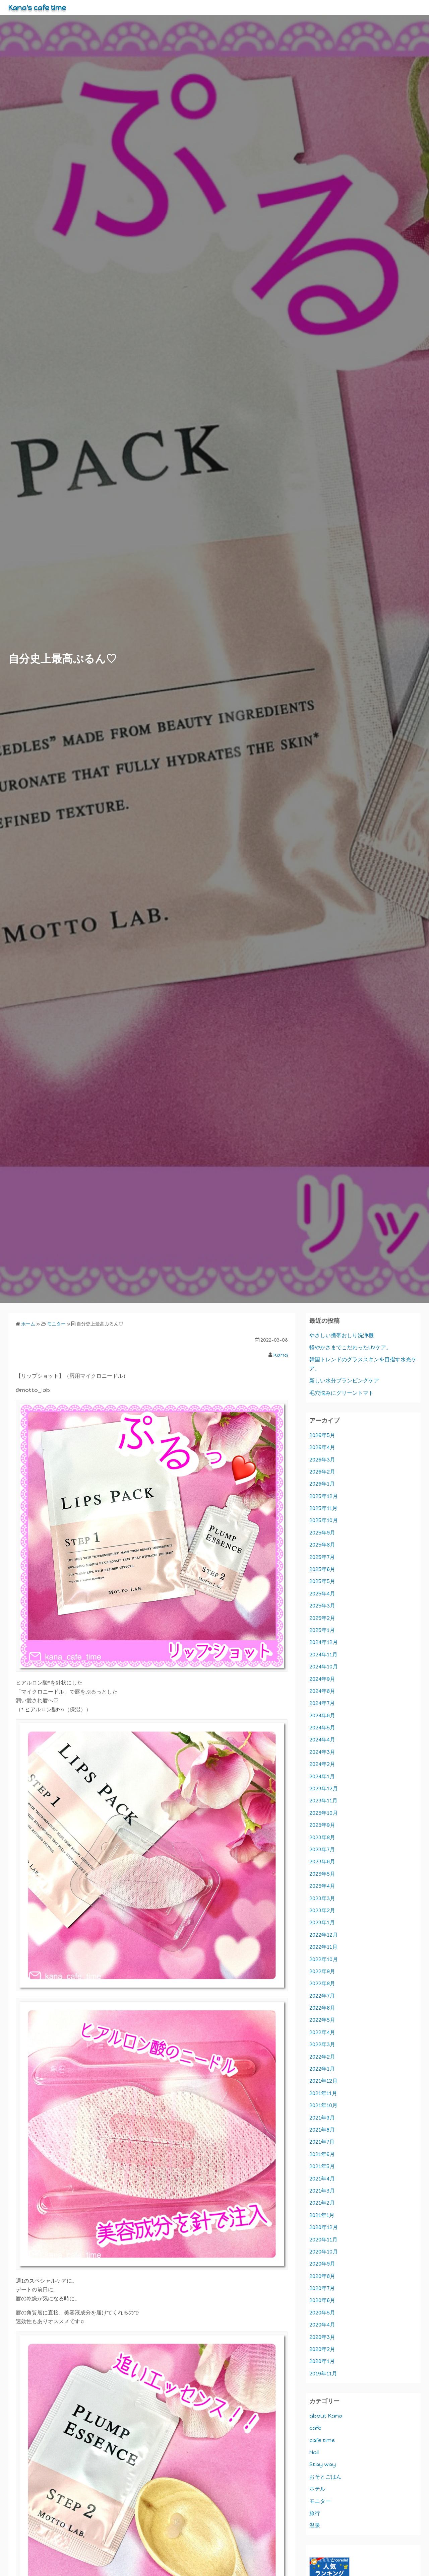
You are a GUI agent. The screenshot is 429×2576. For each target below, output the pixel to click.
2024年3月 (322, 1752)
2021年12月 (323, 2081)
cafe (315, 2428)
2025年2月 (322, 1618)
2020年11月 (323, 2239)
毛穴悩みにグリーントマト (341, 1393)
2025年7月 (322, 1557)
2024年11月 (323, 1654)
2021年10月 (323, 2105)
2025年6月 (322, 1569)
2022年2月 (322, 2057)
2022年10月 (323, 1959)
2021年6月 (322, 2154)
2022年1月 (322, 2069)
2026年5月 (322, 1435)
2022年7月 (322, 1996)
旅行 (314, 2513)
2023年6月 (322, 1861)
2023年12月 (323, 1788)
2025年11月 (323, 1508)
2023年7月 (322, 1849)
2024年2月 (322, 1764)
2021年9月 (322, 2118)
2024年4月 (322, 1739)
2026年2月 (322, 1472)
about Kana (326, 2416)
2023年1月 (322, 1922)
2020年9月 (322, 2264)
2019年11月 (323, 2373)
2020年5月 (322, 2312)
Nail (314, 2452)
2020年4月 (322, 2324)
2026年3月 (322, 1459)
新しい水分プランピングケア (344, 1380)
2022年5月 (322, 2020)
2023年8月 (322, 1837)
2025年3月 (322, 1605)
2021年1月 (321, 2215)
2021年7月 (321, 2142)
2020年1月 (322, 2361)
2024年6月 (322, 1715)
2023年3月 (322, 1898)
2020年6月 (322, 2300)
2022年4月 (322, 2032)
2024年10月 (323, 1666)
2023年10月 (323, 1813)
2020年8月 (322, 2276)
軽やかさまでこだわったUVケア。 (350, 1347)
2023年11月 (323, 1800)
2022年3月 (322, 2044)
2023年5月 (322, 1874)
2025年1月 (322, 1630)
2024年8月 (322, 1691)
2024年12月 (323, 1642)
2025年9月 (322, 1532)
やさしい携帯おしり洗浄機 (341, 1335)
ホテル (317, 2489)
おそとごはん (325, 2477)
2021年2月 (322, 2203)
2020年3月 (322, 2337)
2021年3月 (322, 2191)
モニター (320, 2501)
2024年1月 (322, 1776)
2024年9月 (322, 1679)
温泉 (314, 2525)
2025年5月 (322, 1581)
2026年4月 (322, 1447)
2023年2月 (322, 1910)
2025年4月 (322, 1593)
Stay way (322, 2464)
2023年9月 (322, 1825)
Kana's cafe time (41, 7)
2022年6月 (322, 2008)
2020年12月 (323, 2227)
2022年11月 (323, 1947)
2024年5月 (322, 1727)
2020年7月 (322, 2288)
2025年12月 (323, 1496)
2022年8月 (322, 1983)
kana (280, 1355)
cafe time (322, 2440)
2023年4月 (322, 1886)
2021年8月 (322, 2130)
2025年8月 (322, 1545)
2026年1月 (322, 1484)
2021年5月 (322, 2166)
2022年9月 (322, 1971)
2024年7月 (322, 1703)
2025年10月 (323, 1520)
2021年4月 (322, 2178)
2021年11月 (323, 2093)
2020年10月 (323, 2251)
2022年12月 (323, 1935)
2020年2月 (322, 2349)
